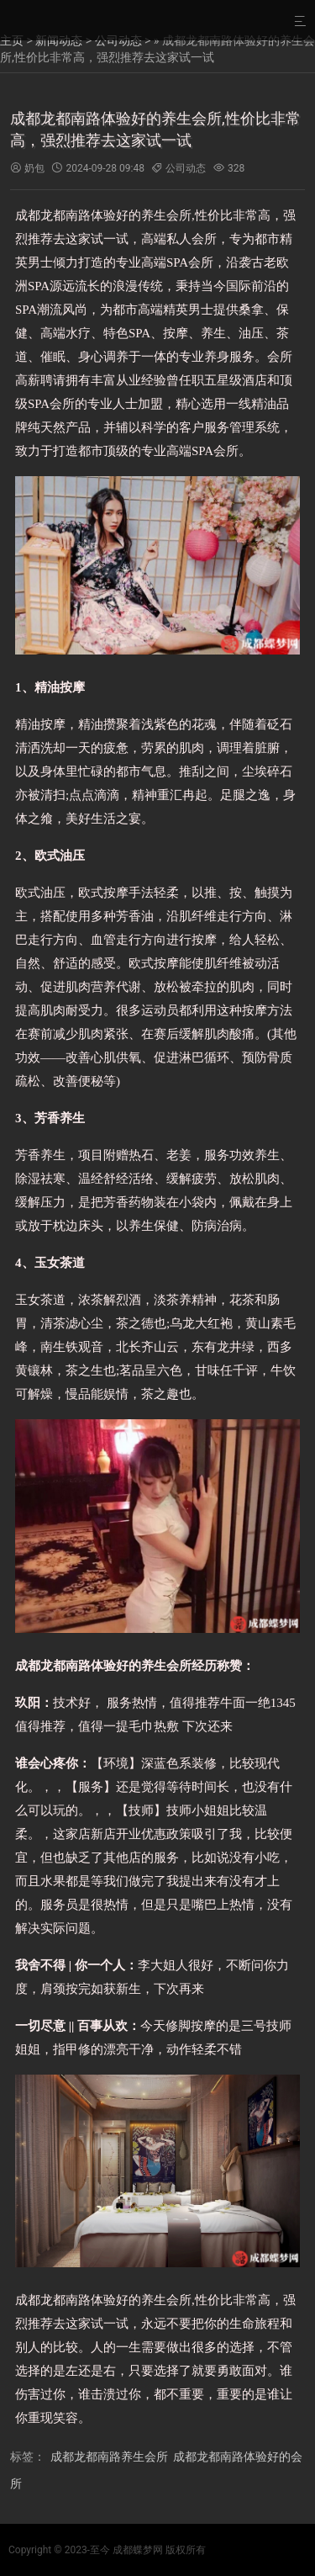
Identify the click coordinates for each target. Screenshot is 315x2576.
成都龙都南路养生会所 (109, 2456)
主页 (12, 40)
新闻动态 (58, 40)
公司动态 (118, 40)
